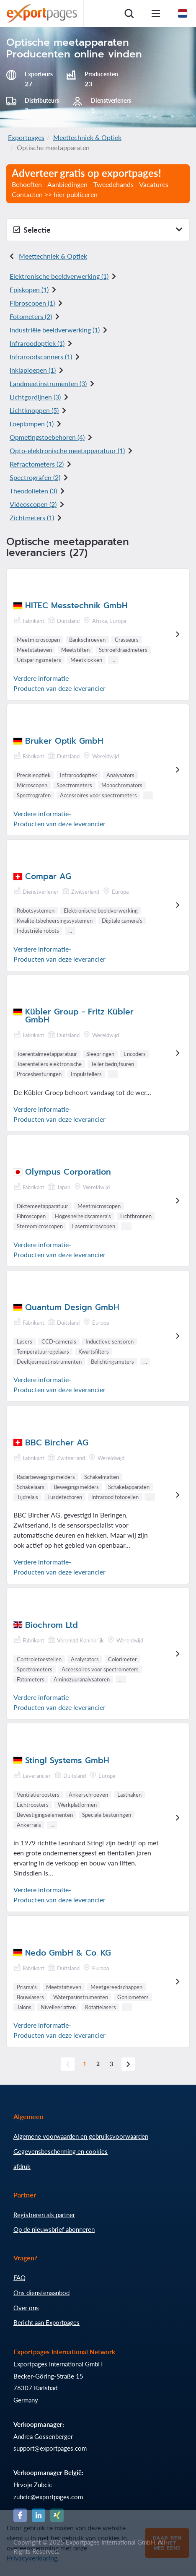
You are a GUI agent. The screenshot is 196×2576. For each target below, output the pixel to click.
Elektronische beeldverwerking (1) (59, 276)
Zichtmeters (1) (32, 517)
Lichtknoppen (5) (34, 410)
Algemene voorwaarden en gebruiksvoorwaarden (80, 2136)
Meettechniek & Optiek (87, 137)
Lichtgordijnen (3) (35, 397)
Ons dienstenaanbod (41, 2292)
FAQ (19, 2277)
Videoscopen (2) (33, 504)
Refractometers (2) (37, 464)
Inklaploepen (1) (33, 370)
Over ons (26, 2307)
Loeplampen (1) (32, 424)
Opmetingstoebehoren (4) (47, 437)
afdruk (22, 2166)
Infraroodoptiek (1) (37, 343)
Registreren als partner (44, 2214)
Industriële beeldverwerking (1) (55, 330)
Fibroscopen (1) (32, 303)
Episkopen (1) (29, 289)
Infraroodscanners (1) (41, 357)
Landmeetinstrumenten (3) (48, 383)
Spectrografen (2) (35, 477)
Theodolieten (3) (33, 491)
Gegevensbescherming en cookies (60, 2151)
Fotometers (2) (31, 316)
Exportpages (26, 137)
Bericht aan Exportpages (46, 2322)
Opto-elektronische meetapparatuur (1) (67, 450)
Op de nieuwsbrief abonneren (54, 2229)
